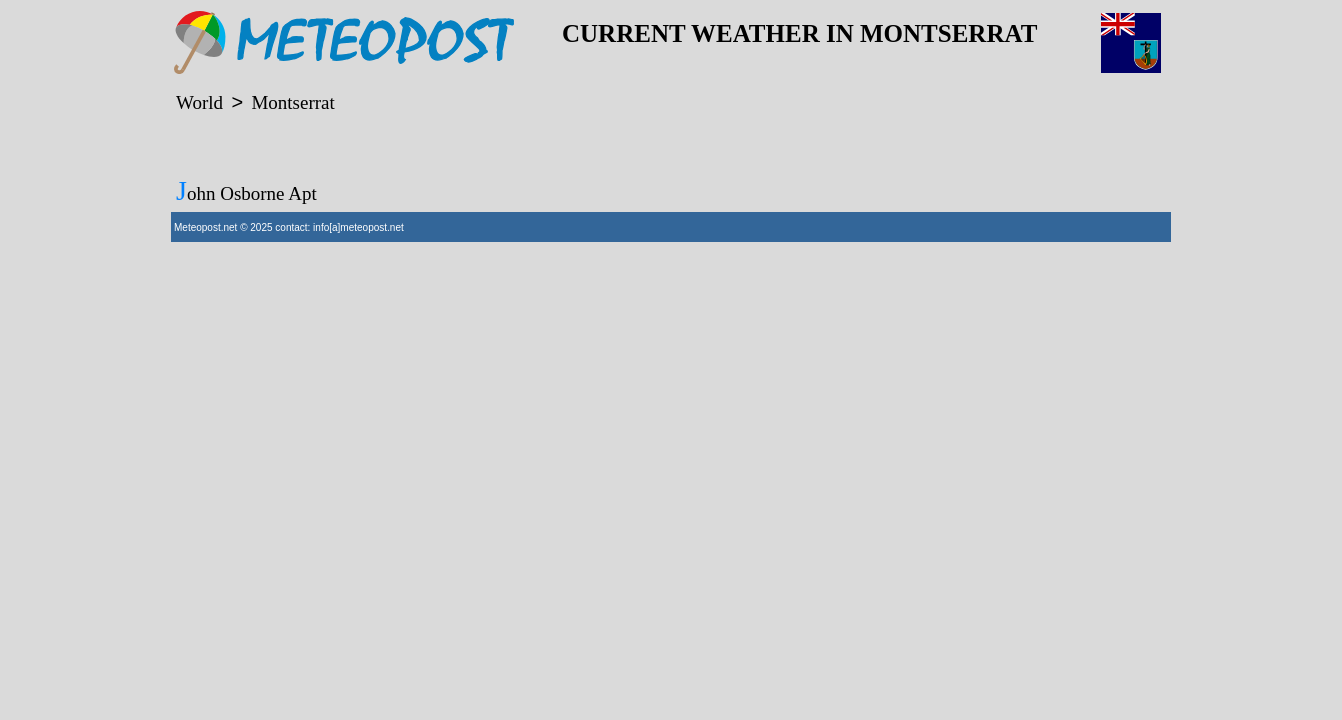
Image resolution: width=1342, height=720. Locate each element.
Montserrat (292, 102)
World (199, 102)
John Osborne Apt (246, 190)
